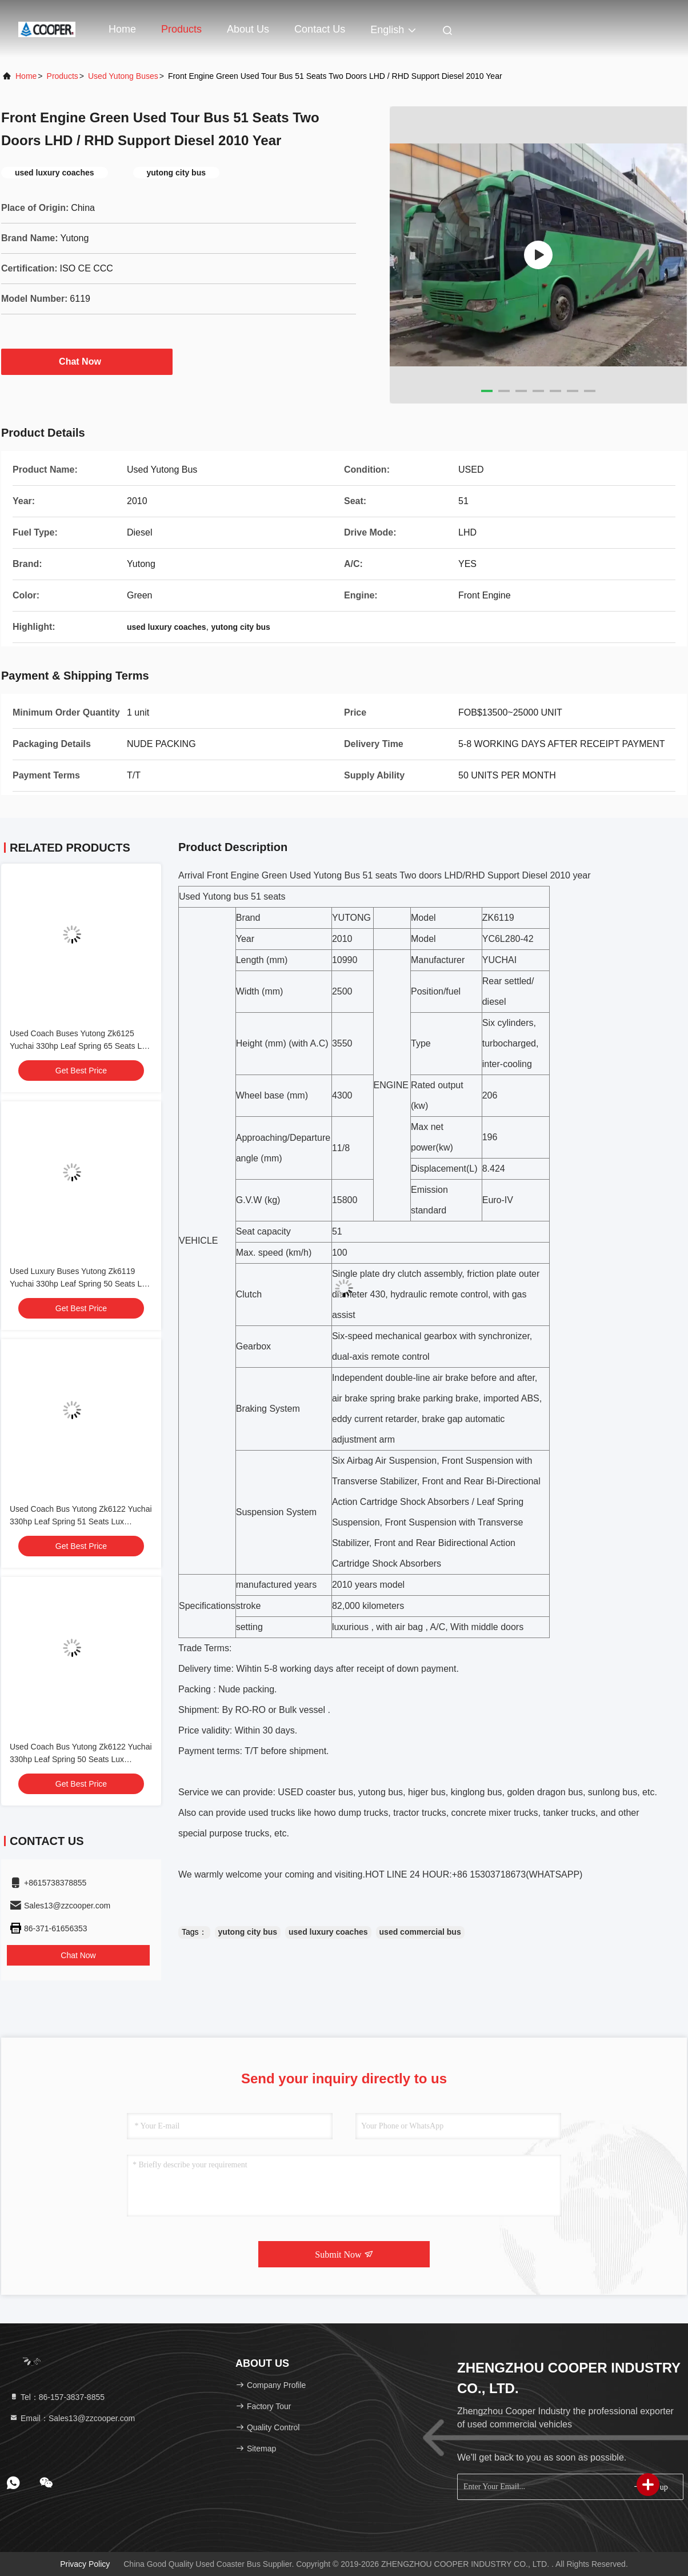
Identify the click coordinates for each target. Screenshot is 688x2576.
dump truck (360, 1813)
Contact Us (319, 29)
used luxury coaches (328, 1931)
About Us (248, 29)
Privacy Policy (85, 2564)
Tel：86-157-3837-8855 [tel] (57, 2397)
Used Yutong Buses (123, 76)
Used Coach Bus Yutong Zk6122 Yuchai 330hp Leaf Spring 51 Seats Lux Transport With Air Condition (81, 1521)
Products (181, 29)
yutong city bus (247, 1931)
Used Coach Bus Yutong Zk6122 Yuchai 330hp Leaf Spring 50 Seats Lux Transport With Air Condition (81, 1759)
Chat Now (87, 361)
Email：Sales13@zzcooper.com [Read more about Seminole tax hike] (72, 2418)
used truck (270, 1813)
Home (122, 29)
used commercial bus (420, 1931)
